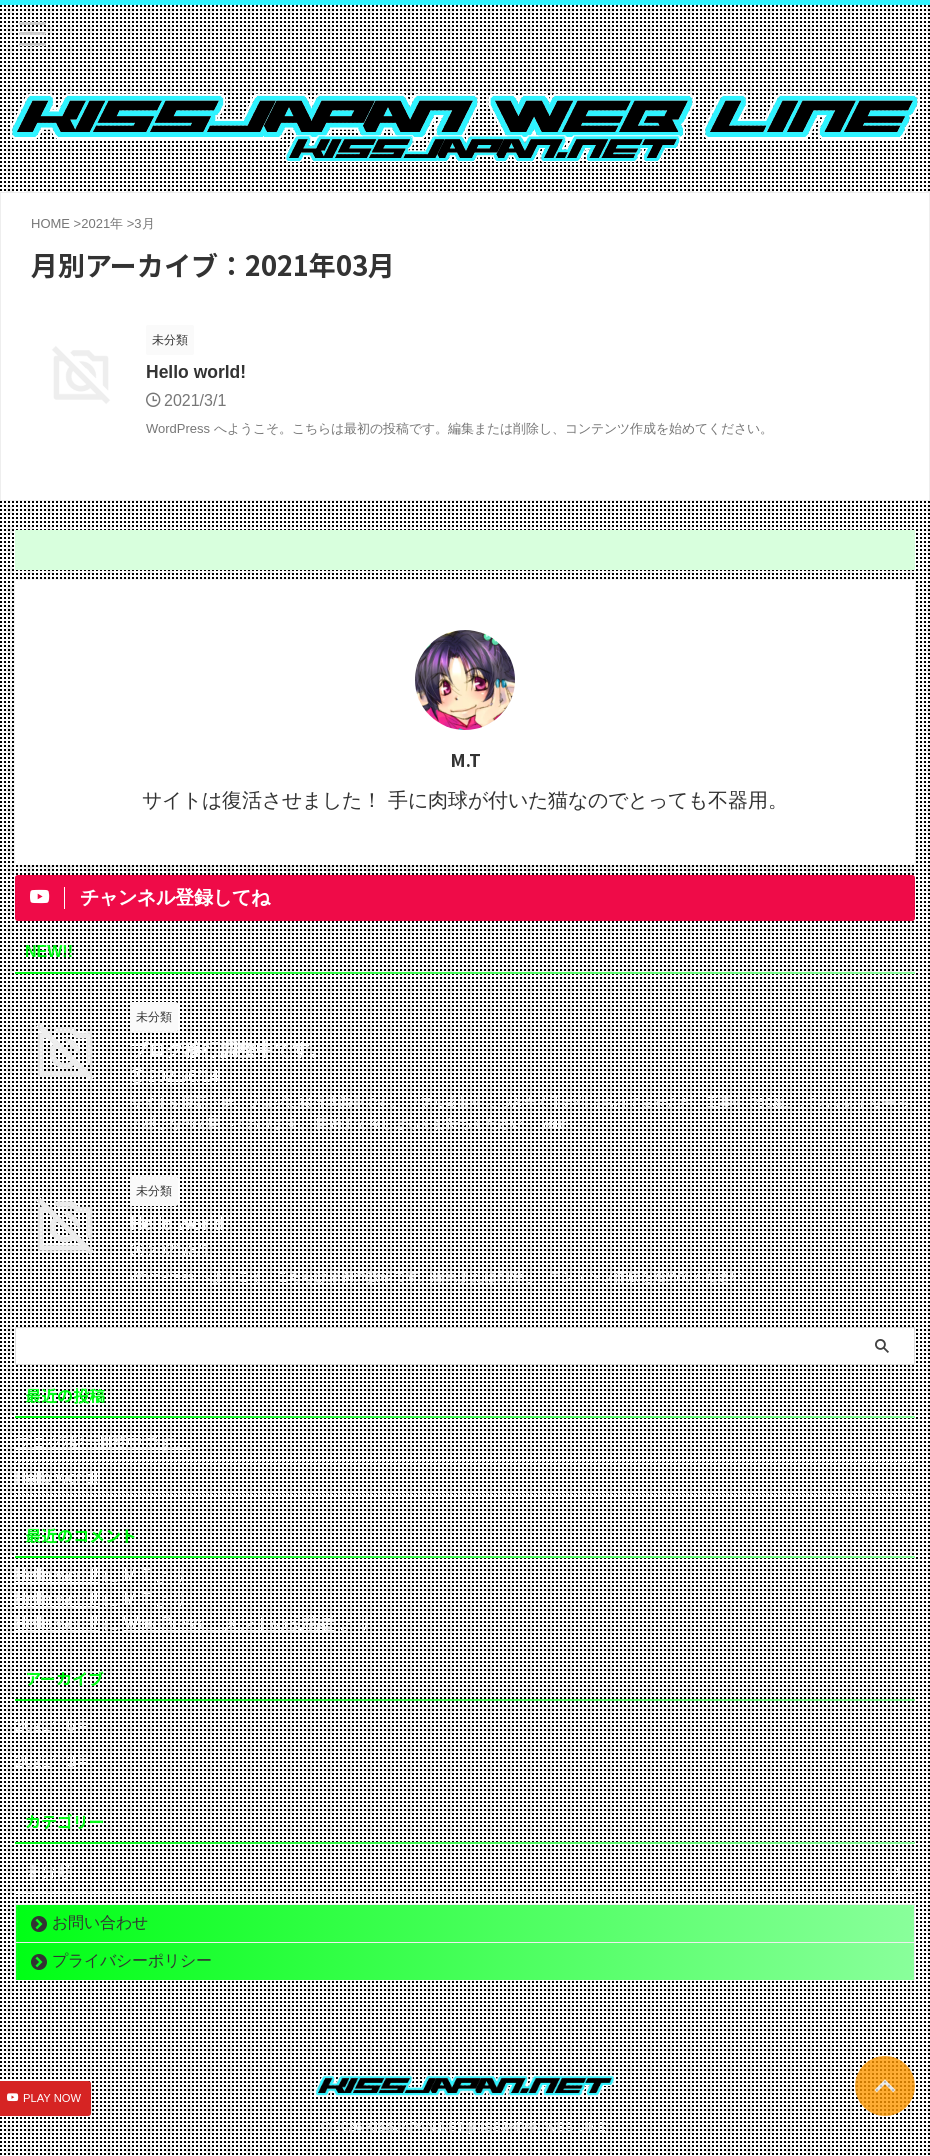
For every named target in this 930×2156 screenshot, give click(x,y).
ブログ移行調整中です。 (229, 1051)
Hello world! (197, 373)
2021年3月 (53, 1762)
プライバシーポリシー (132, 1961)
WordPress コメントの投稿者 (228, 1624)
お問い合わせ (100, 1923)
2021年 (102, 223)
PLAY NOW (52, 2099)
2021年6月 (53, 1726)
